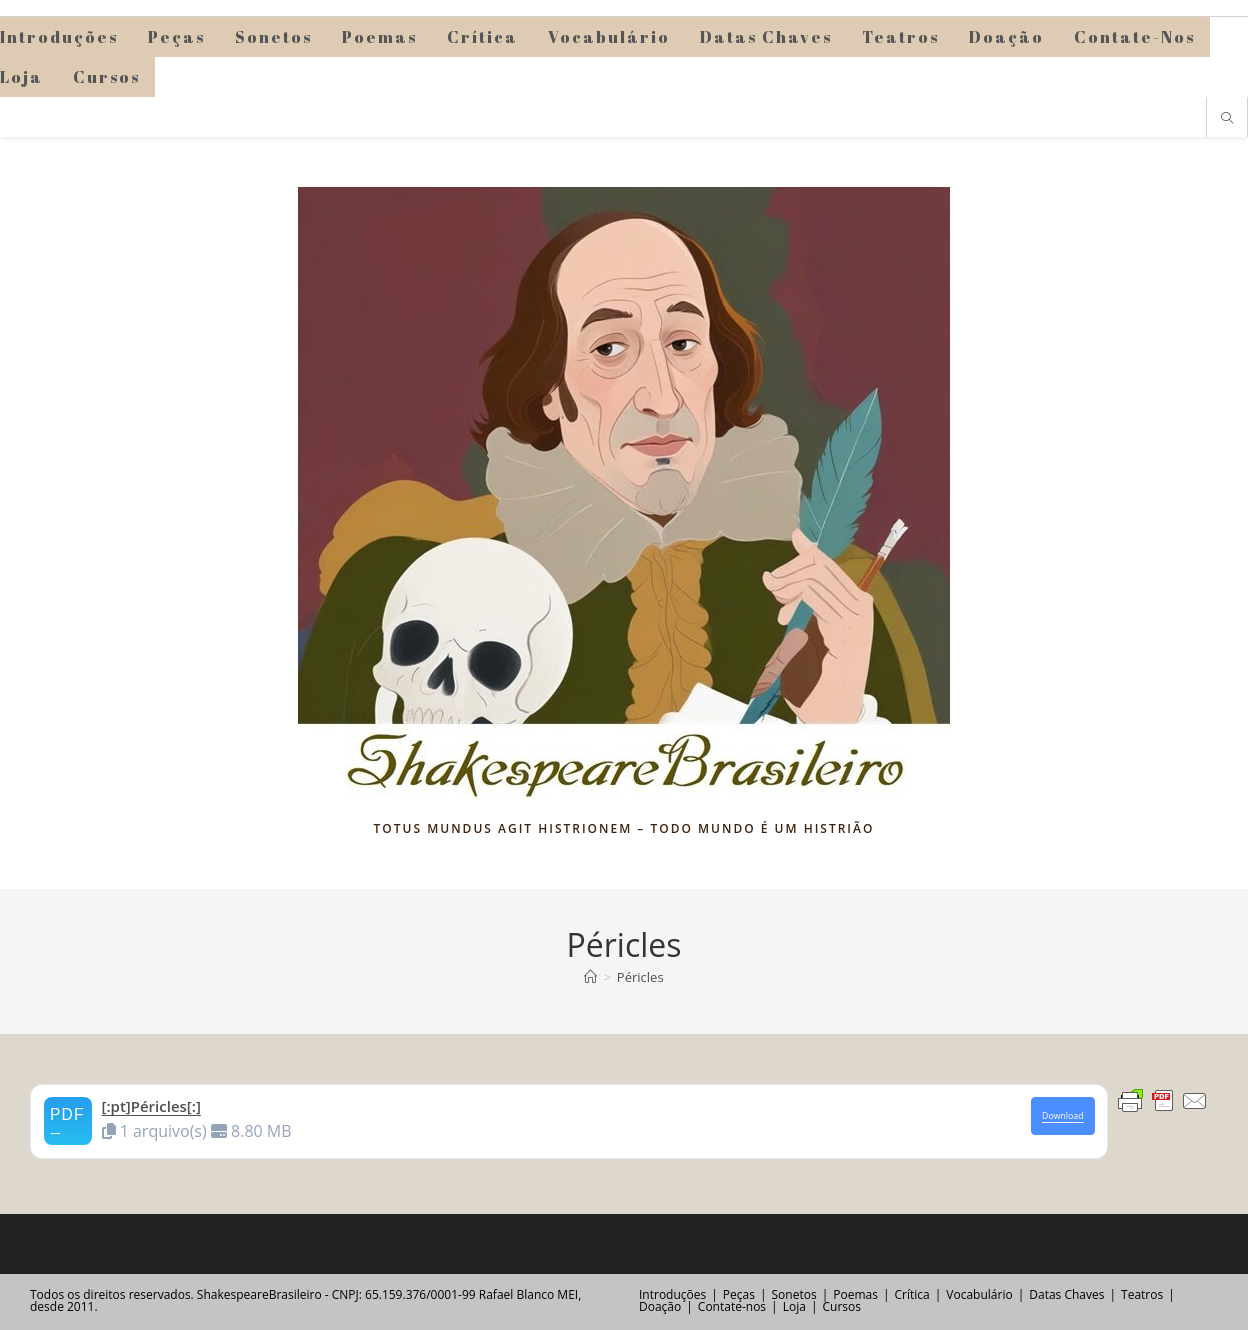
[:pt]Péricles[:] (151, 1106)
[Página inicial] (590, 977)
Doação (660, 1306)
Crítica (912, 1294)
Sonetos (794, 1294)
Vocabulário (979, 1294)
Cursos (841, 1306)
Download (1062, 1116)
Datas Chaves (1066, 1294)
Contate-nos (732, 1306)
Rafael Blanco (516, 1294)
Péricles (640, 977)
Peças (739, 1294)
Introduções (672, 1294)
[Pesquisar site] (1227, 119)
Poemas (855, 1294)
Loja (794, 1306)
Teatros (1142, 1294)
